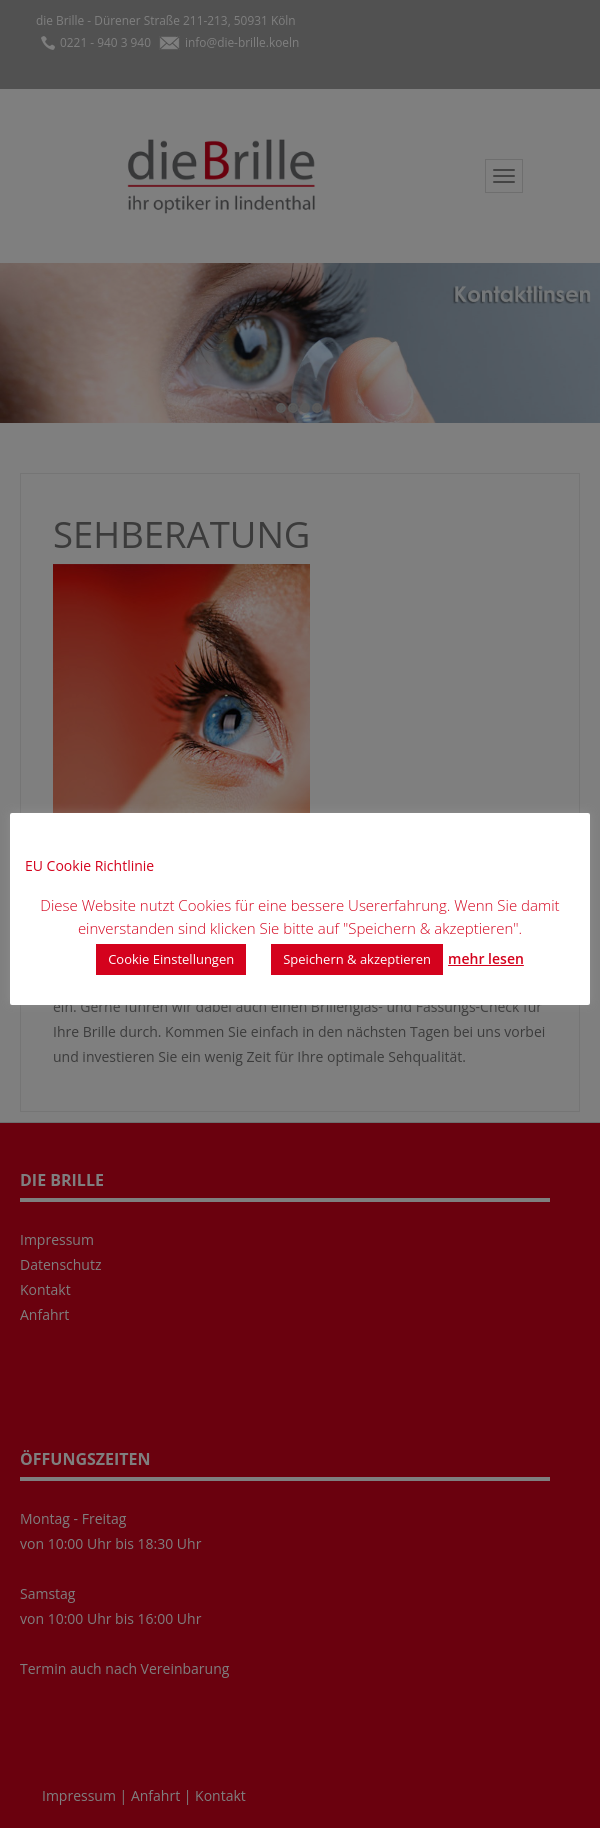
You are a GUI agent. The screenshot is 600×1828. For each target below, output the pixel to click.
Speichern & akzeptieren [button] (357, 959)
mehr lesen (486, 958)
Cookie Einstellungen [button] (171, 959)
